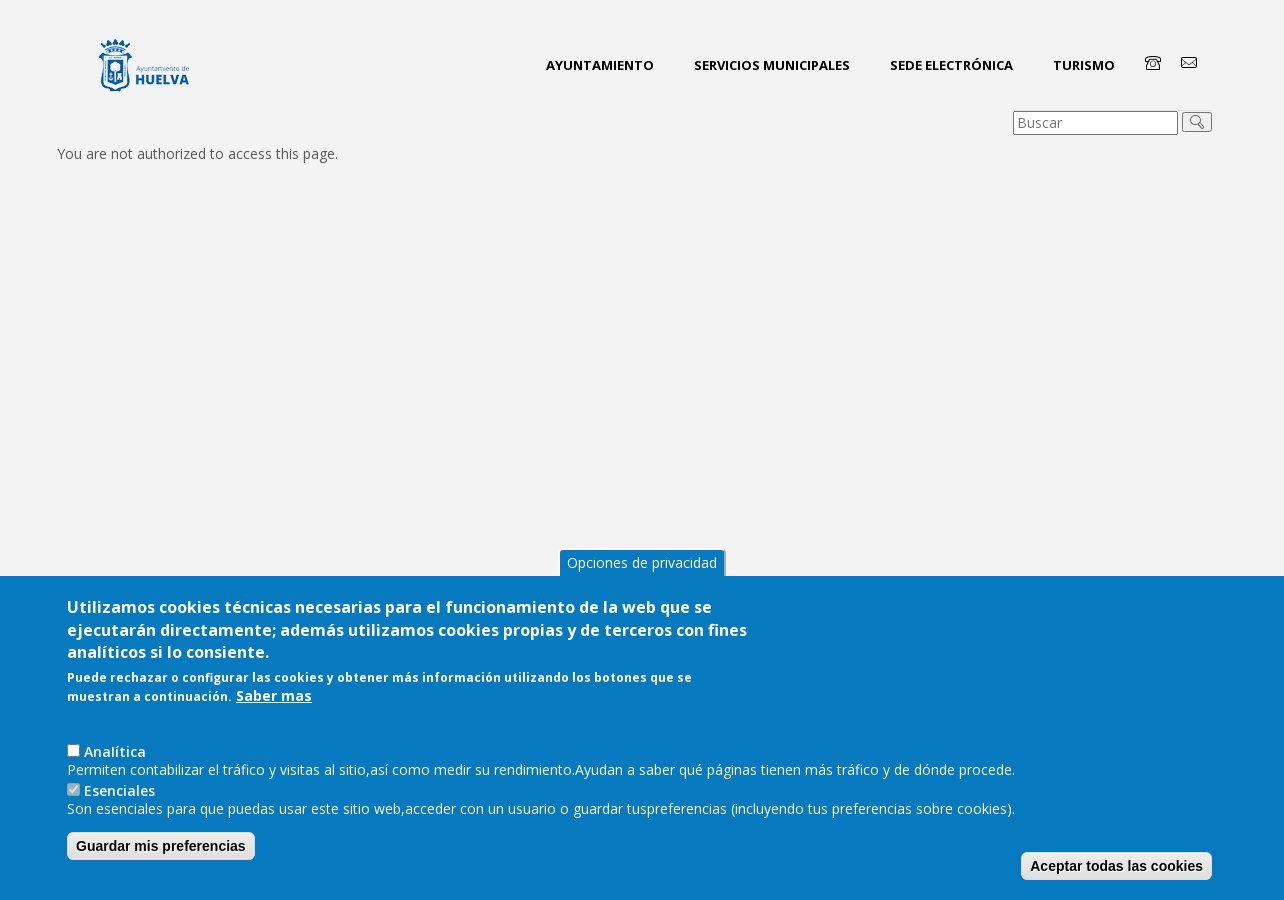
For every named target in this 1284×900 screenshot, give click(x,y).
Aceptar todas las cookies (1116, 866)
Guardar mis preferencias (161, 846)
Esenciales (119, 790)
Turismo (1084, 65)
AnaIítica (115, 751)
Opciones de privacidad (642, 562)
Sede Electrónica (951, 65)
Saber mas (274, 696)
